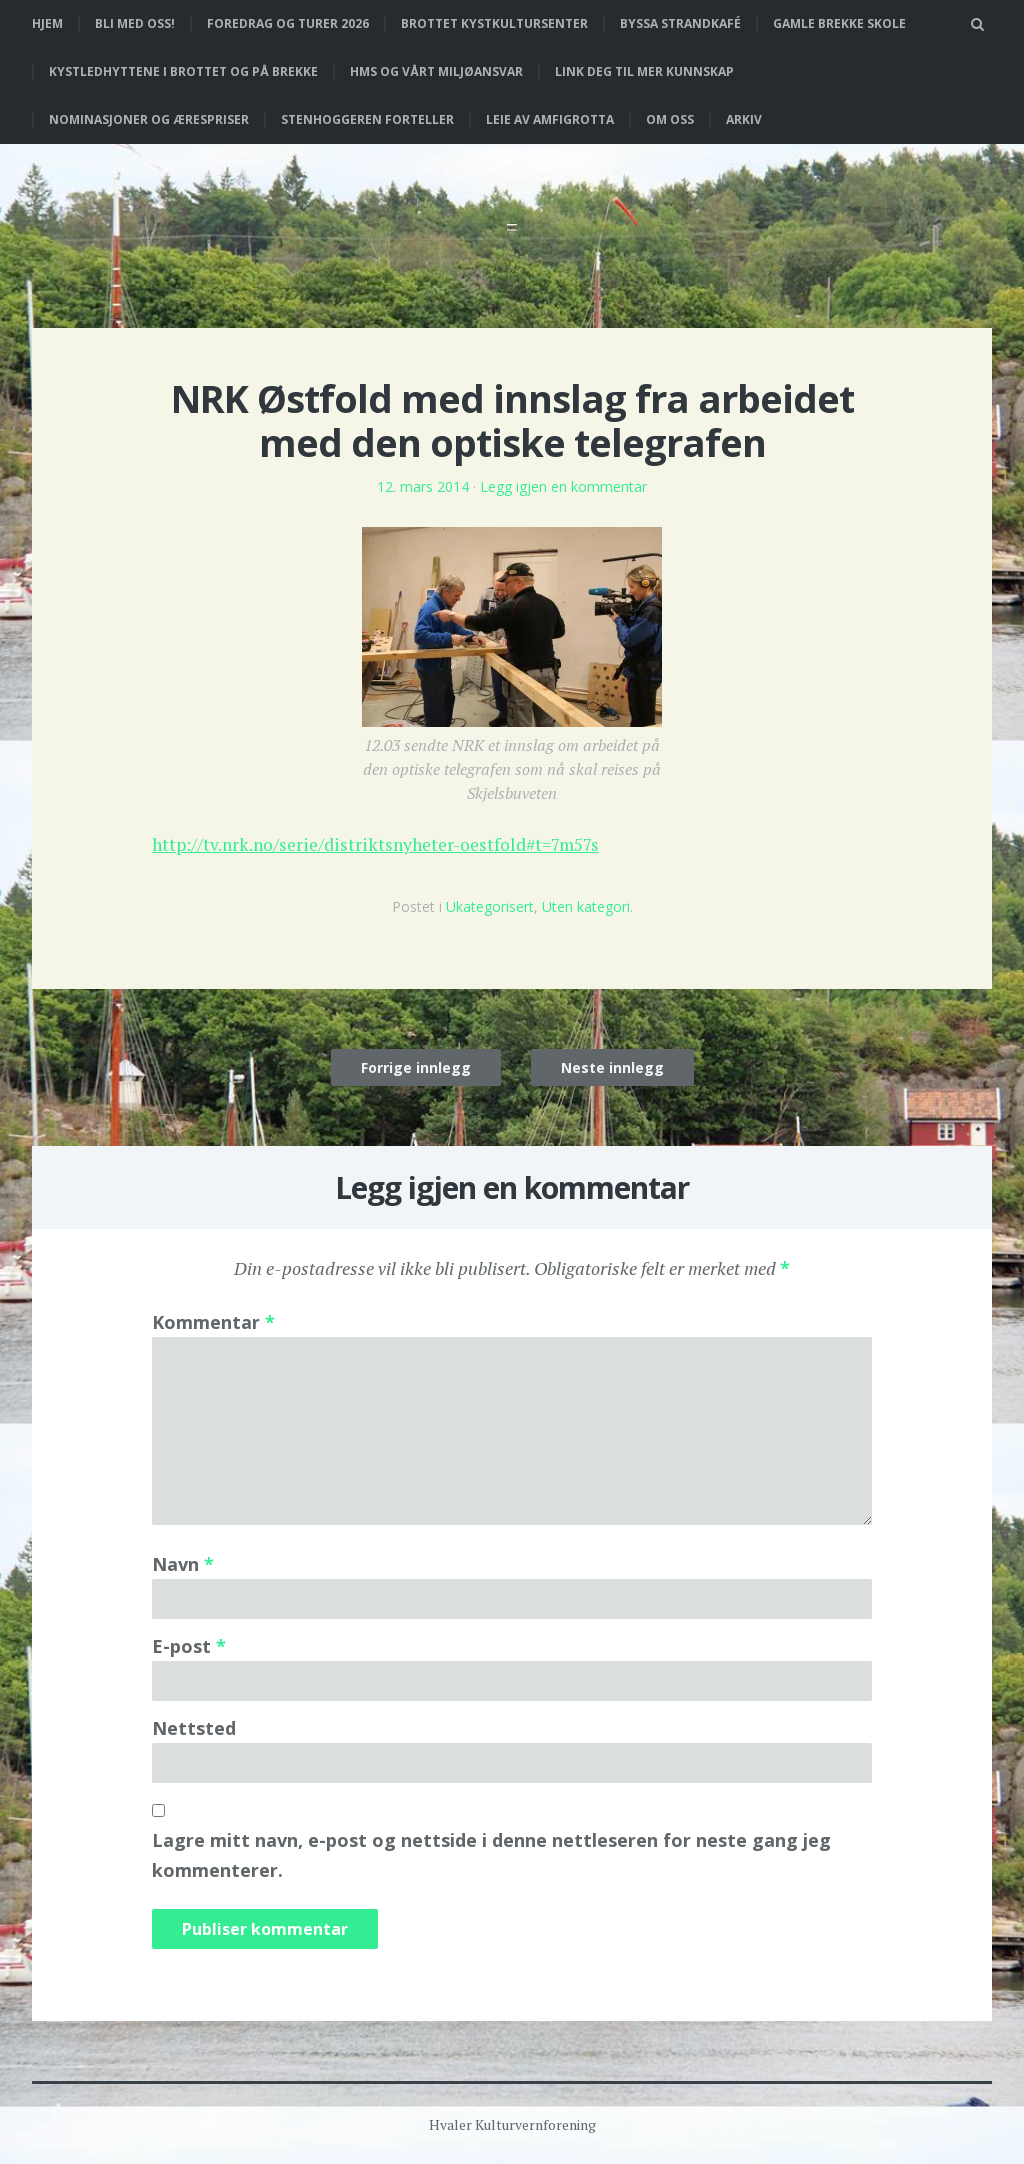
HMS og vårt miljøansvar (436, 71)
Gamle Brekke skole (839, 23)
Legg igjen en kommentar (563, 486)
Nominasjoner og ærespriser (149, 119)
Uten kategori (586, 905)
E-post (189, 1645)
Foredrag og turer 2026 (288, 23)
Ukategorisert (490, 905)
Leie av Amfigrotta (550, 119)
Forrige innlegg (416, 1066)
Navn (183, 1563)
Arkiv (744, 119)
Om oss (670, 119)
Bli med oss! (135, 23)
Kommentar (213, 1321)
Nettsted (194, 1727)
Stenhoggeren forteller (367, 119)
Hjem (47, 23)
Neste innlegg (612, 1066)
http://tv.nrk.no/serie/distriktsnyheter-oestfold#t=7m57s (383, 844)
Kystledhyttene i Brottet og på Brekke (183, 71)
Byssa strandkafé (680, 23)
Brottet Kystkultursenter (494, 23)
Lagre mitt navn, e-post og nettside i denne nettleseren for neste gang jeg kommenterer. (491, 1854)
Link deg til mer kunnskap (644, 71)
